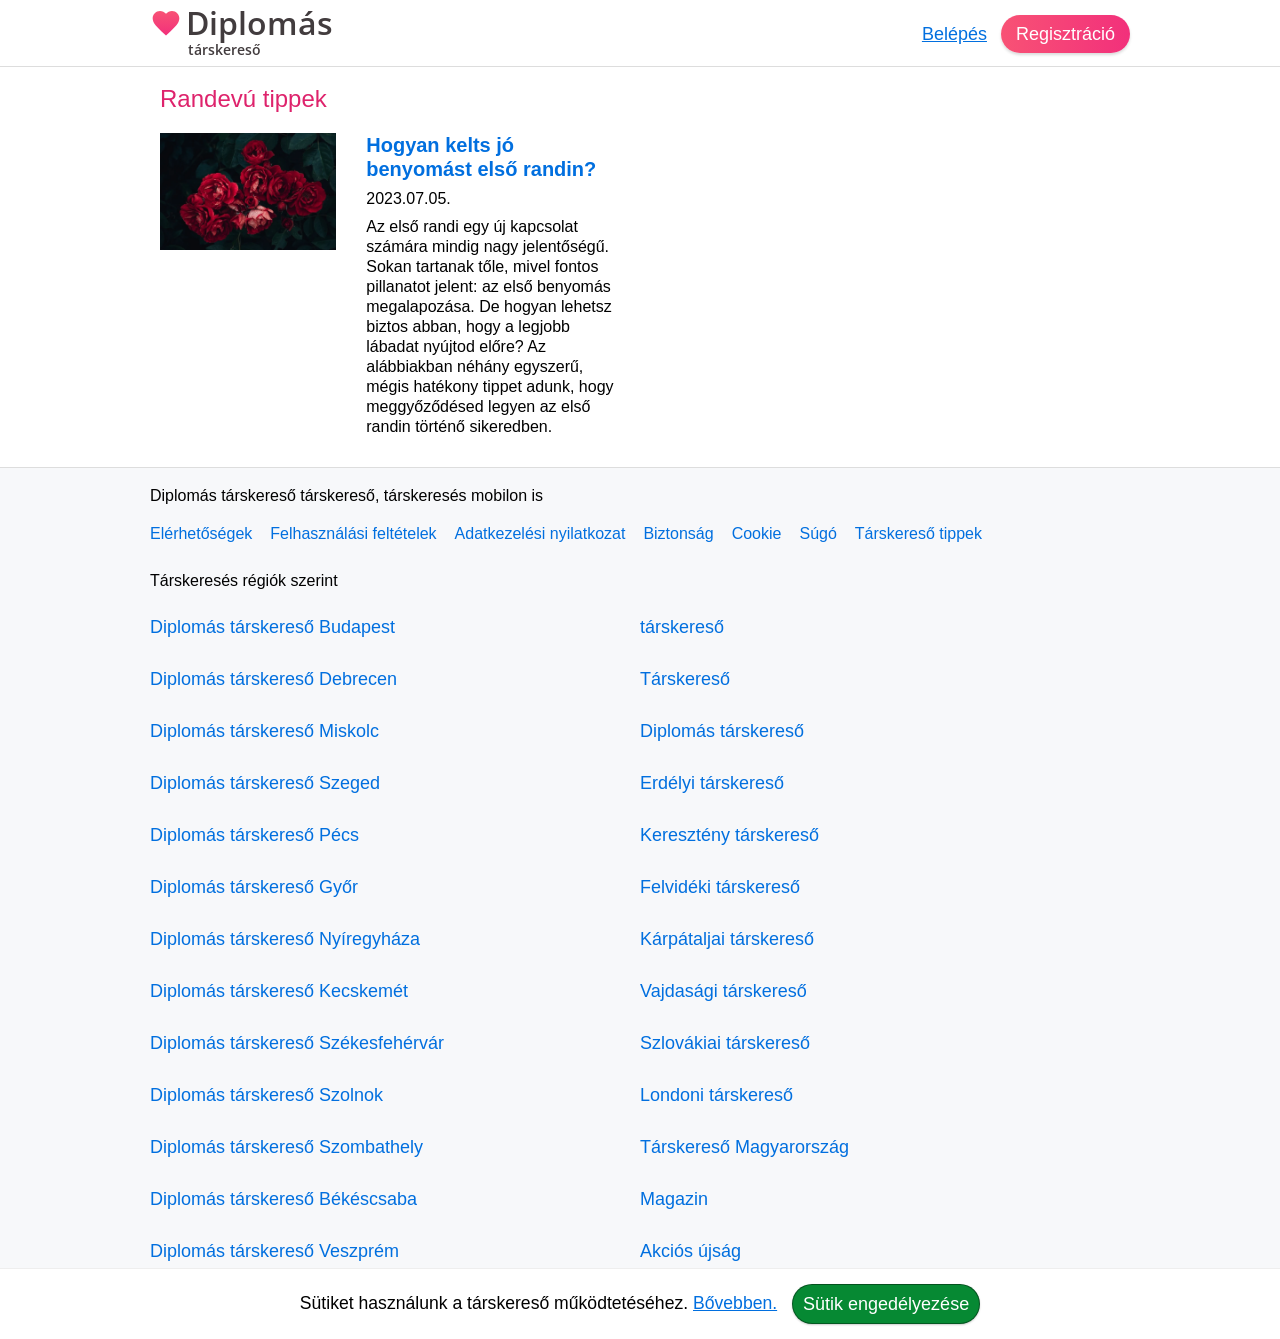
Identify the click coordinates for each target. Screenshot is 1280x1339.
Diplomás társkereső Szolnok (266, 1095)
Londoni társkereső (716, 1095)
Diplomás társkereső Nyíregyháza (285, 939)
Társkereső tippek (918, 533)
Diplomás (241, 35)
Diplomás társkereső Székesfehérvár (297, 1043)
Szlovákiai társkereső (725, 1043)
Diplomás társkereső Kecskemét (279, 991)
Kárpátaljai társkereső (727, 939)
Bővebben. (735, 1303)
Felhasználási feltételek (353, 533)
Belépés (954, 34)
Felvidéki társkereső (720, 887)
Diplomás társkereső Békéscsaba (283, 1199)
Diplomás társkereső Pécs (254, 835)
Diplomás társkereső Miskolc (264, 731)
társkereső (682, 627)
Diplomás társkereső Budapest (272, 627)
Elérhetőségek (201, 533)
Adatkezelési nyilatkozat (540, 533)
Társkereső (685, 679)
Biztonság (678, 533)
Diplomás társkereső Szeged (265, 783)
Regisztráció (1065, 34)
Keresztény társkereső (729, 835)
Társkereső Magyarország (744, 1147)
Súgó (817, 533)
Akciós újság (690, 1251)
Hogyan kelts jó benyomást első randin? (481, 157)
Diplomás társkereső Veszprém (274, 1251)
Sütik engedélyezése (886, 1304)
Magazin (674, 1199)
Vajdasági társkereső (723, 991)
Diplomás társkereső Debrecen (273, 679)
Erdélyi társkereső (712, 783)
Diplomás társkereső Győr (254, 887)
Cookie (757, 533)
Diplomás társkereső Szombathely (286, 1147)
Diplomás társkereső (722, 731)
